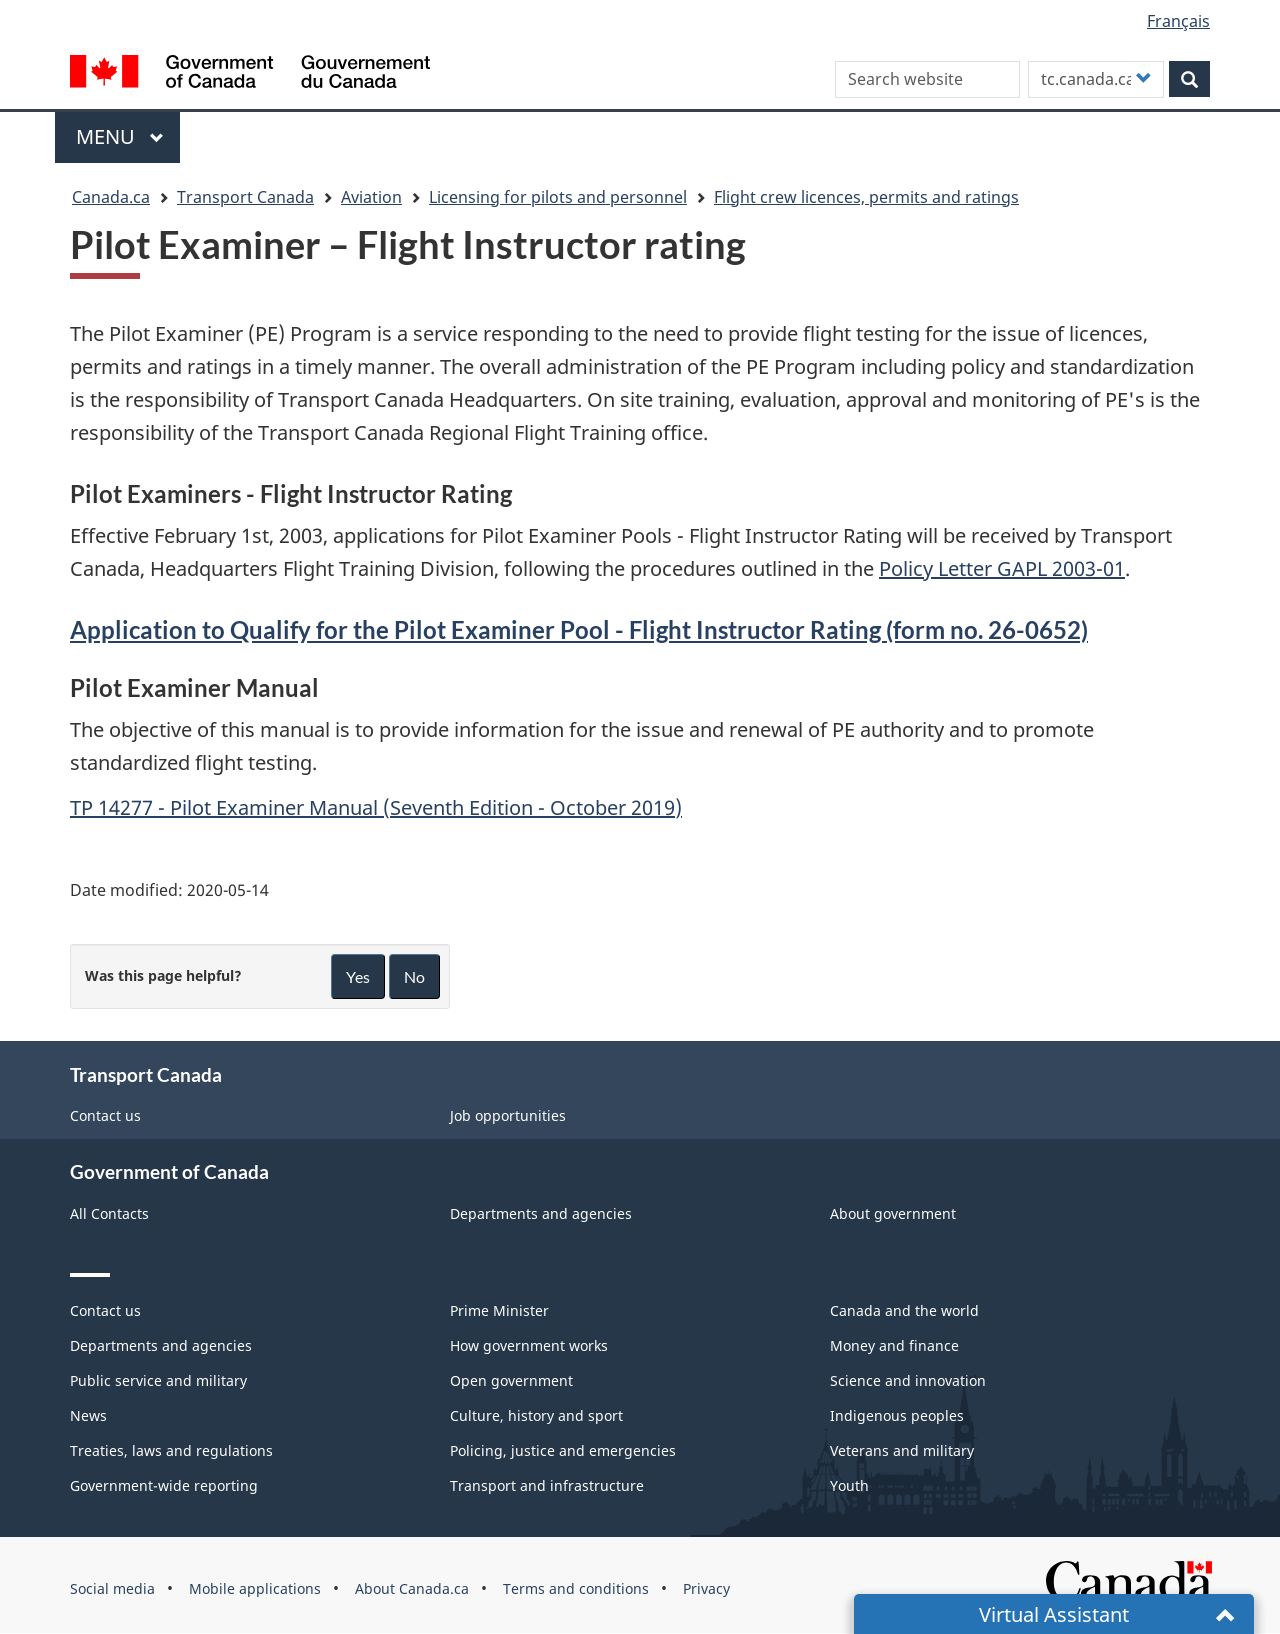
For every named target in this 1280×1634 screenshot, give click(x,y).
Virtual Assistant (1054, 1614)
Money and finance (894, 1345)
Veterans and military (902, 1450)
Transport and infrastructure (547, 1485)
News (88, 1415)
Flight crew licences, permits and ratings (866, 197)
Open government (511, 1380)
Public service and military (158, 1380)
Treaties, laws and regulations (171, 1450)
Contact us (105, 1115)
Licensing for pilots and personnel (558, 197)
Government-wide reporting (164, 1485)
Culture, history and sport (536, 1415)
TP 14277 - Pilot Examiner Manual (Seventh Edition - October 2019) (376, 807)
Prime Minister (499, 1310)
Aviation (371, 197)
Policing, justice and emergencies (563, 1450)
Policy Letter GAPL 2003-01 (1002, 568)
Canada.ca (111, 197)
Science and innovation (908, 1380)
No (414, 976)
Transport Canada (245, 197)
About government (893, 1213)
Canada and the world (904, 1310)
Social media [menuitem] (112, 1588)
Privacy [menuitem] (706, 1588)
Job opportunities (508, 1115)
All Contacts (109, 1213)
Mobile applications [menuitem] (255, 1588)
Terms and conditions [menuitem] (576, 1588)
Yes (358, 976)
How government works (529, 1345)
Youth (849, 1485)
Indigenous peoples (897, 1415)
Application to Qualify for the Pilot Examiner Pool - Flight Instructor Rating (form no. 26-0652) (579, 629)
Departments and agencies (541, 1213)
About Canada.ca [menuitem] (412, 1588)
